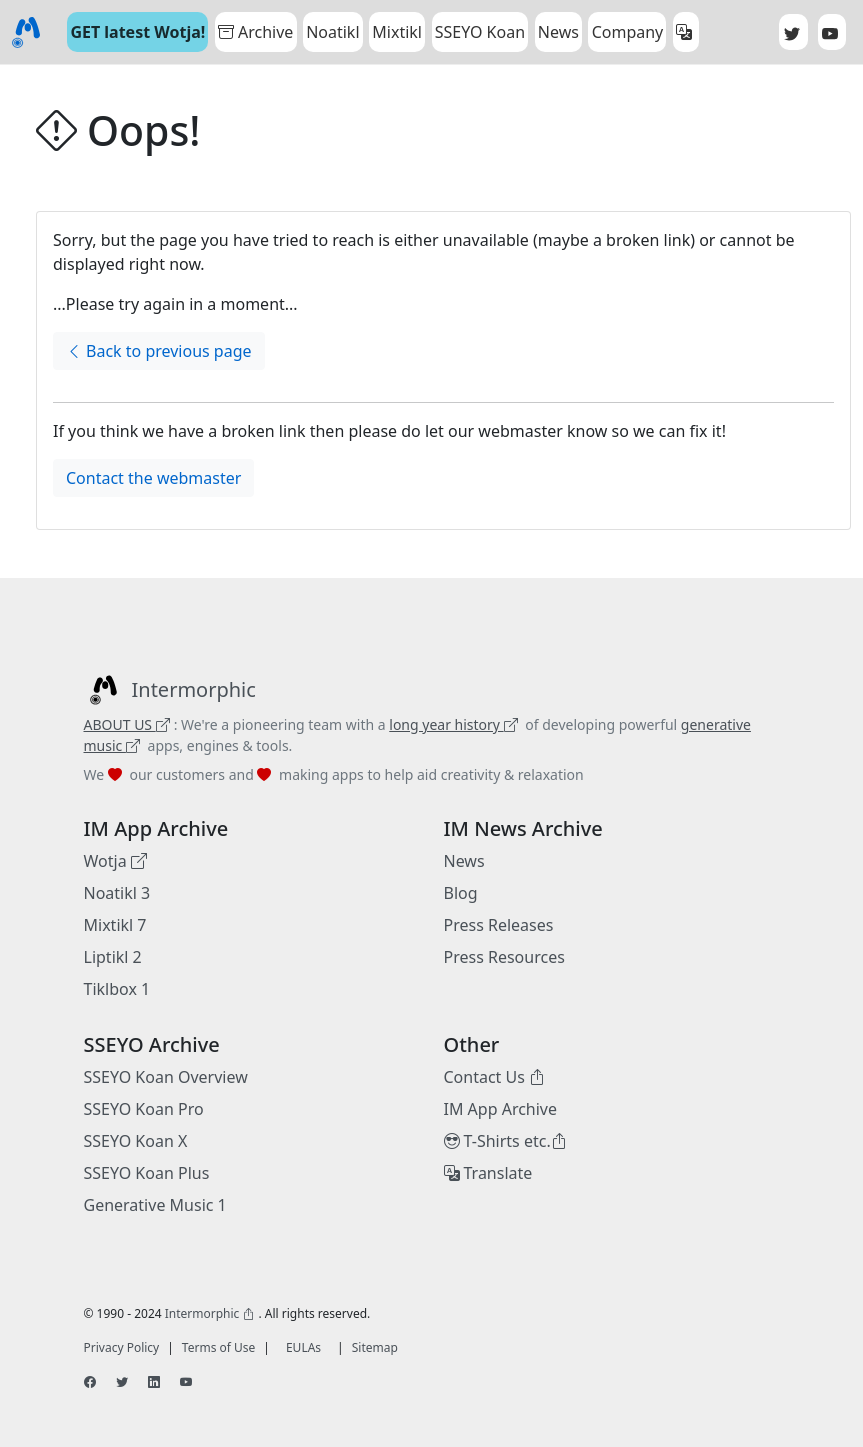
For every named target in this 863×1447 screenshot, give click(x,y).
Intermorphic (210, 1313)
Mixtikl (397, 32)
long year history (453, 724)
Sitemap (375, 1347)
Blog (461, 893)
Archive (255, 32)
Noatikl (332, 32)
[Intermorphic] (170, 690)
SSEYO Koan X (136, 1141)
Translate (488, 1173)
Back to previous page (159, 351)
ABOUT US (127, 724)
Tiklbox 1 (117, 989)
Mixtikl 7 (115, 925)
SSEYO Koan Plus (147, 1173)
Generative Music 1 (155, 1205)
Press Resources (504, 957)
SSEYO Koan (480, 32)
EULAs (303, 1347)
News (464, 861)
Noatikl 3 (117, 893)
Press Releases (499, 925)
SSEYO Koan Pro (144, 1109)
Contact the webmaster (153, 478)
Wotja (115, 861)
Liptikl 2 (113, 957)
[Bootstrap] (26, 32)
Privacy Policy (122, 1347)
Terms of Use (218, 1347)
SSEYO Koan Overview (166, 1077)
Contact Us (495, 1077)
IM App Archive (501, 1109)
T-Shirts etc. (505, 1141)
